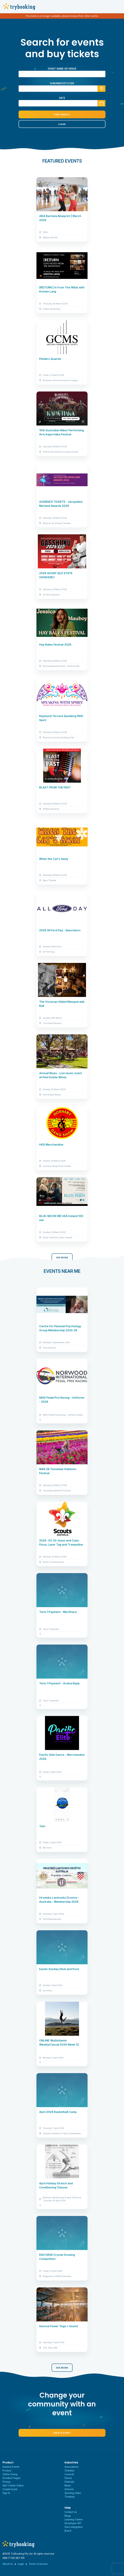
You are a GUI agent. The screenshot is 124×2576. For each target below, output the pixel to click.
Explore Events (11, 2466)
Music (68, 2485)
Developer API (73, 2523)
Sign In (6, 2492)
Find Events (62, 114)
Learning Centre (74, 2519)
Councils (69, 2474)
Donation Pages (11, 2478)
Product (7, 2470)
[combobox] (62, 88)
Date (62, 97)
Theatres (70, 2496)
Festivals (69, 2481)
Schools (69, 2489)
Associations (72, 2466)
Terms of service (38, 2563)
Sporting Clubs (73, 2492)
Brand (68, 2530)
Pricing (6, 2481)
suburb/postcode (62, 83)
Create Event (62, 2432)
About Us (8, 2563)
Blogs (68, 2515)
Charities (69, 2470)
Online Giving (10, 2474)
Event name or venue (62, 68)
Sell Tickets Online (13, 2485)
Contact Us (71, 2512)
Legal (21, 2563)
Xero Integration (74, 2526)
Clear (62, 124)
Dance (68, 2478)
